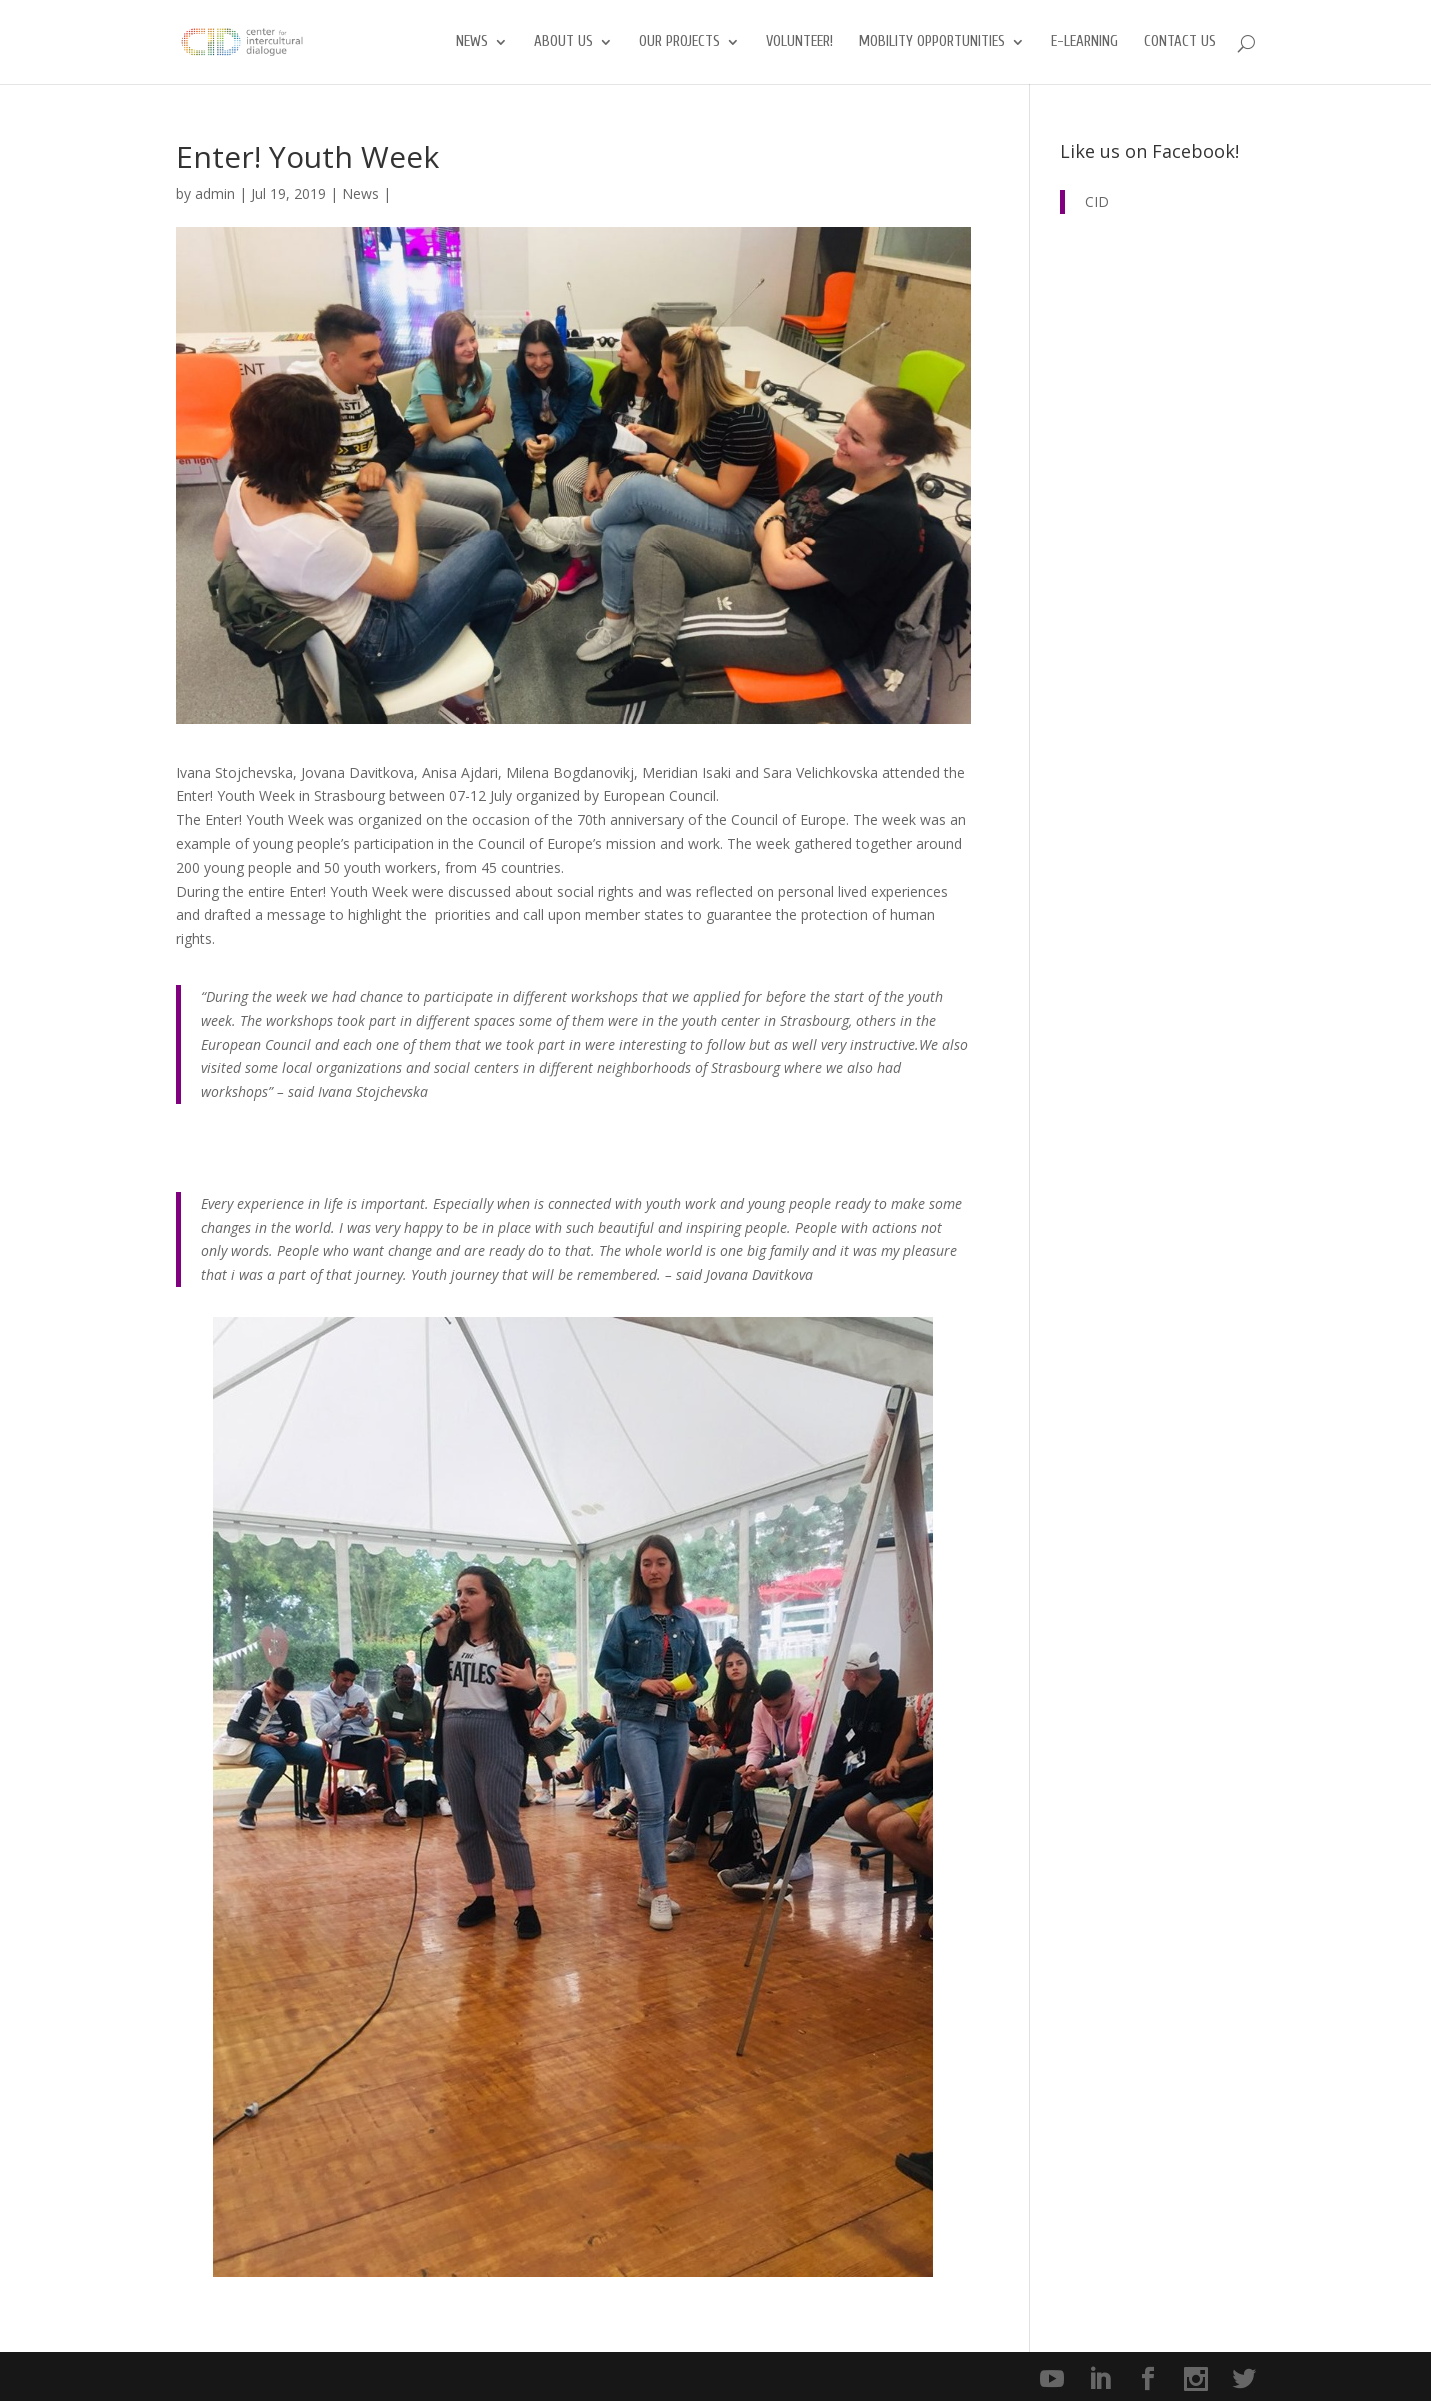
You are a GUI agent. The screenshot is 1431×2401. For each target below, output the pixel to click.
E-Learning (1084, 42)
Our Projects (679, 42)
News (472, 42)
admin (215, 193)
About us (563, 42)
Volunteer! (799, 42)
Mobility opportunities (932, 42)
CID (1097, 201)
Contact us (1180, 42)
